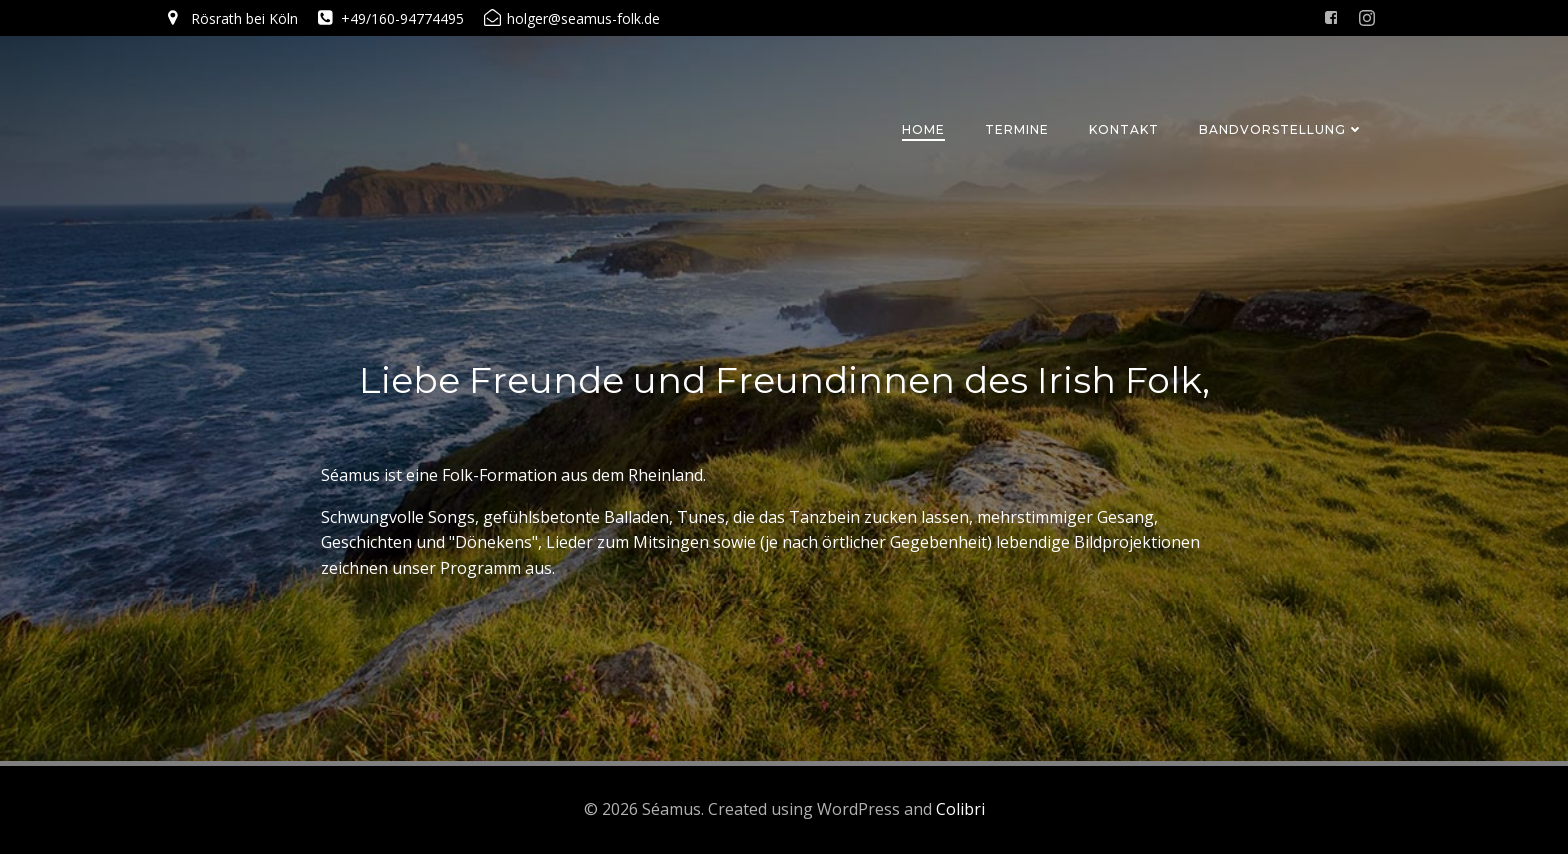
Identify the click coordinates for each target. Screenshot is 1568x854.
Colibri (960, 809)
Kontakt (1124, 129)
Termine (1017, 129)
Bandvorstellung (1281, 129)
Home (923, 129)
